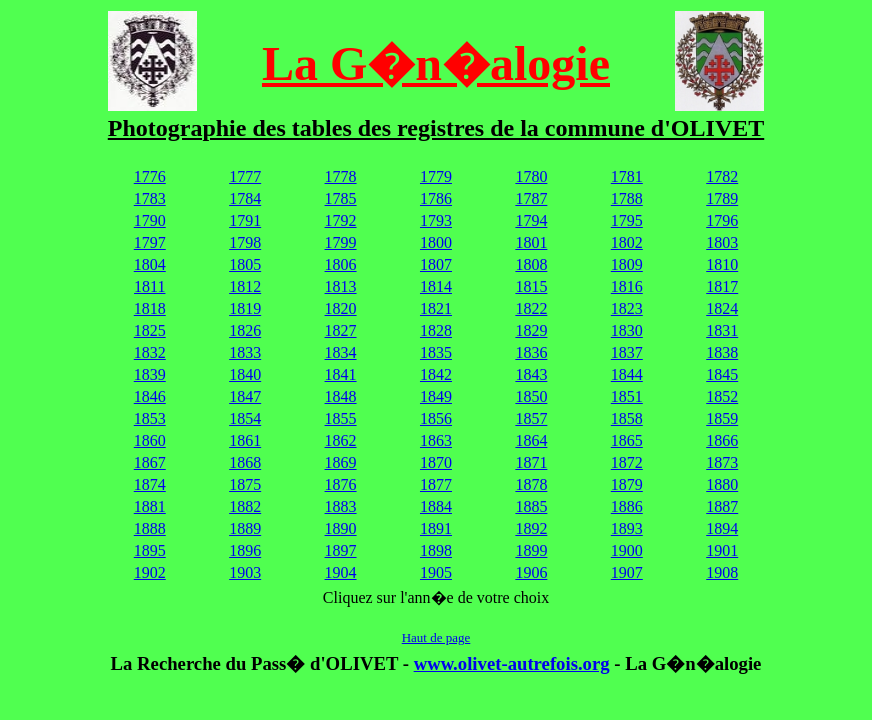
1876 (341, 484)
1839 (150, 374)
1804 (150, 264)
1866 (722, 440)
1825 (150, 330)
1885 (531, 506)
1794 (531, 220)
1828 (436, 330)
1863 (436, 440)
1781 (627, 176)
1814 (436, 286)
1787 (531, 198)
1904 (341, 572)
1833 (245, 352)
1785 (341, 198)
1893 (627, 528)
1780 (531, 176)
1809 (627, 264)
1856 (436, 418)
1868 (245, 462)
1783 (150, 198)
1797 (150, 242)
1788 (627, 198)
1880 (722, 484)
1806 (341, 264)
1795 (627, 220)
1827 (341, 330)
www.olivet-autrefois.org (512, 663)
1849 (436, 396)
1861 (245, 440)
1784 (245, 198)
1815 (531, 286)
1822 (531, 308)
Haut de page (436, 637)
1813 (341, 286)
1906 (531, 572)
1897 (341, 550)
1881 (150, 506)
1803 (722, 242)
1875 (245, 484)
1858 (627, 418)
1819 (245, 308)
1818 (150, 308)
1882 (245, 506)
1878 (531, 484)
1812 (245, 286)
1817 (722, 286)
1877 (436, 484)
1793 (436, 220)
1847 (245, 396)
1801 (531, 242)
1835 (436, 352)
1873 (722, 462)
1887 (722, 506)
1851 (627, 396)
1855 (341, 418)
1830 (627, 330)
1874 (150, 484)
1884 (436, 506)
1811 (149, 286)
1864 (531, 440)
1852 (722, 396)
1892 (531, 528)
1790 (150, 220)
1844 (627, 374)
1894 (722, 528)
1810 (722, 264)
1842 (436, 374)
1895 (150, 550)
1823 (627, 308)
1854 (245, 418)
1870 (436, 462)
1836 (531, 352)
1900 (627, 550)
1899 (531, 550)
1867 (150, 462)
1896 (245, 550)
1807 (436, 264)
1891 (436, 528)
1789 (722, 198)
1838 (722, 352)
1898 (436, 550)
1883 (341, 506)
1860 (150, 440)
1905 (436, 572)
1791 (245, 220)
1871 (531, 462)
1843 (531, 374)
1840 (245, 374)
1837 (627, 352)
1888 (150, 528)
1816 (627, 286)
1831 (722, 330)
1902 (150, 572)
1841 (341, 374)
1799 (341, 242)
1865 (627, 440)
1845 (722, 374)
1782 (722, 176)
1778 (341, 176)
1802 (627, 242)
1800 (436, 242)
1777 (245, 176)
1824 (722, 308)
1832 (150, 352)
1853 (150, 418)
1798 (245, 242)
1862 (341, 440)
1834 (341, 352)
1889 (245, 528)
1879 (627, 484)
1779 (436, 176)
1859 (722, 418)
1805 (245, 264)
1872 (627, 462)
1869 (341, 462)
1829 (531, 330)
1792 (341, 220)
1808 (531, 264)
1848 (341, 396)
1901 (722, 550)
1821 (436, 308)
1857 (531, 418)
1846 (150, 396)
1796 (722, 220)
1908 (722, 572)
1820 (341, 308)
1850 (531, 396)
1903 (245, 572)
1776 (150, 176)
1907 (627, 572)
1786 (436, 198)
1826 (245, 330)
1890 (341, 528)
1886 (627, 506)
